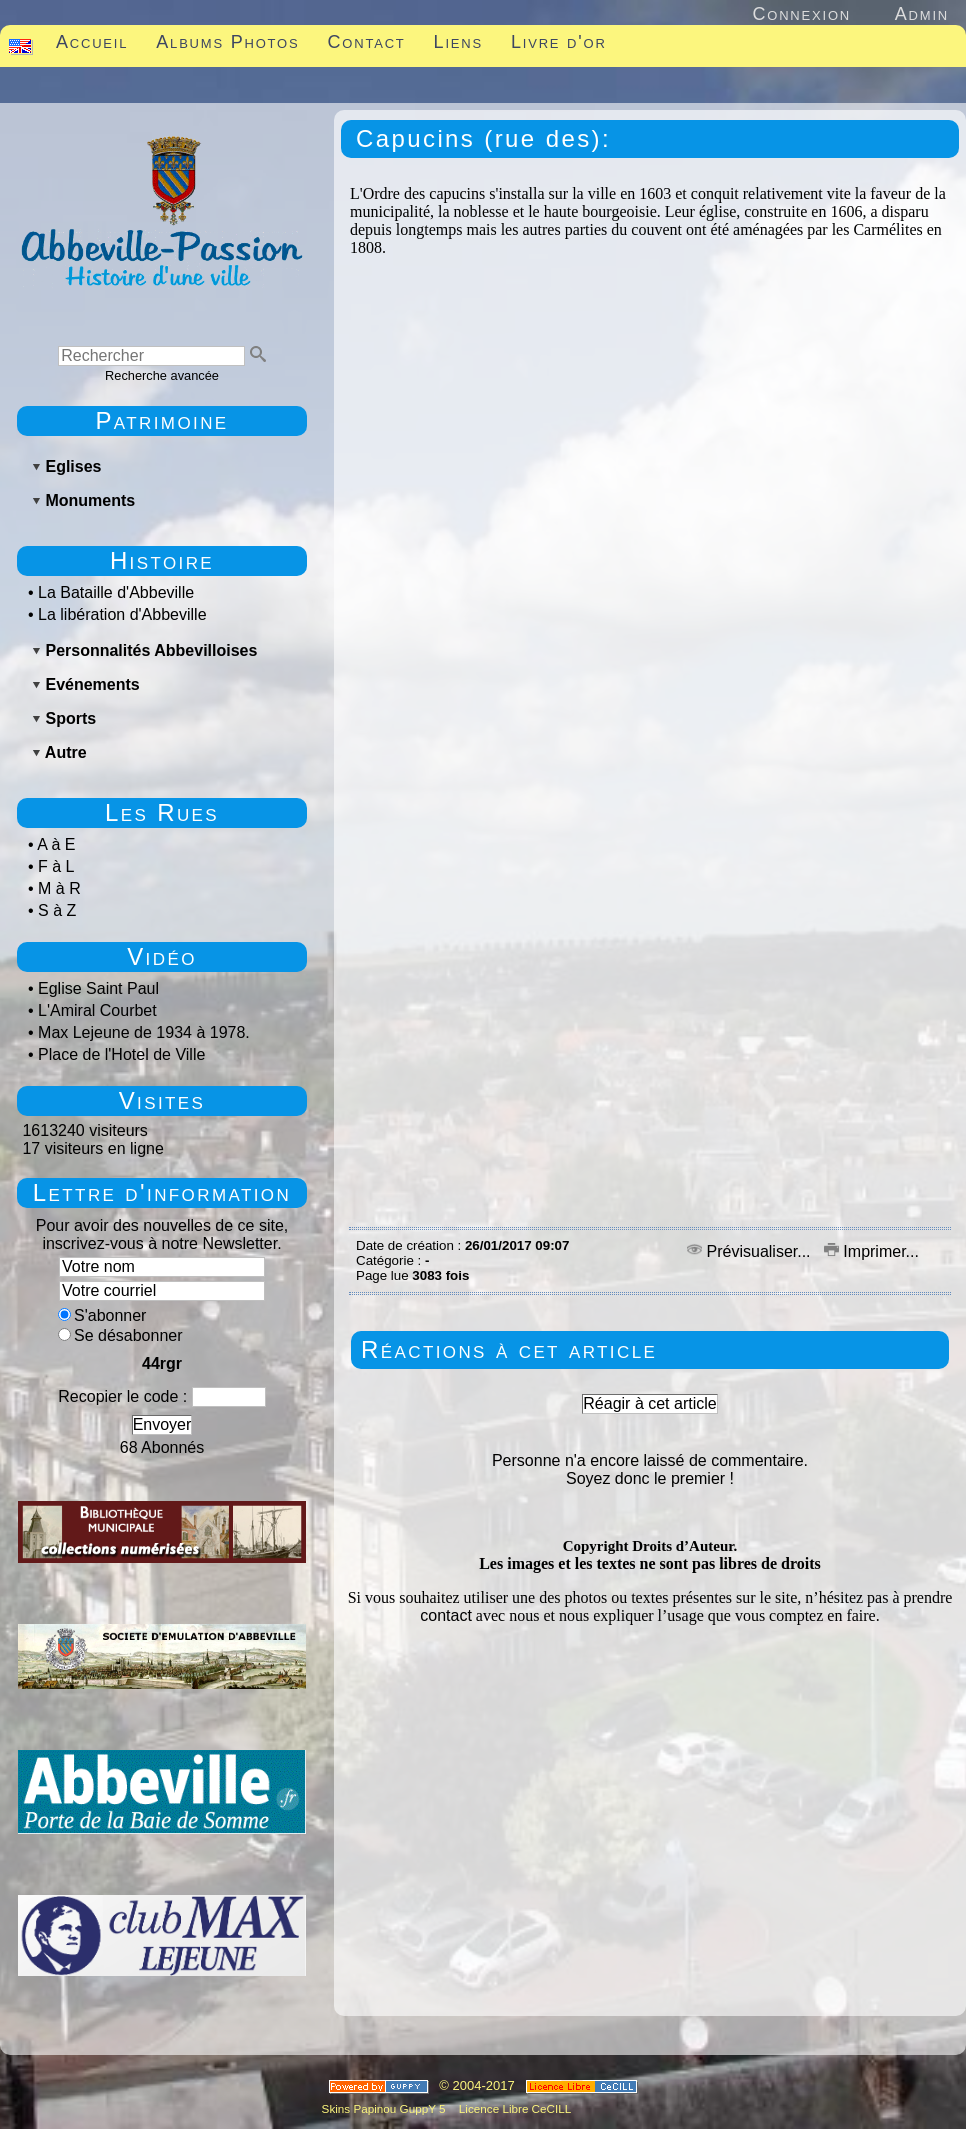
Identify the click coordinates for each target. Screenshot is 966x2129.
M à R (59, 888)
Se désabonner (120, 1335)
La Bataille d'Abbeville (116, 592)
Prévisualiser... (751, 1251)
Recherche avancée (162, 375)
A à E (56, 844)
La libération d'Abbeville (122, 614)
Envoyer (162, 1424)
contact (446, 1615)
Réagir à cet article (649, 1403)
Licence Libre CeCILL (514, 2108)
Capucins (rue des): (483, 138)
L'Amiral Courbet (97, 1010)
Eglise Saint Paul (98, 988)
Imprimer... (871, 1251)
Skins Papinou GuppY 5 (387, 2108)
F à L (56, 866)
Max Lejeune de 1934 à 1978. (144, 1032)
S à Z (57, 910)
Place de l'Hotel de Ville (121, 1054)
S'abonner (102, 1315)
